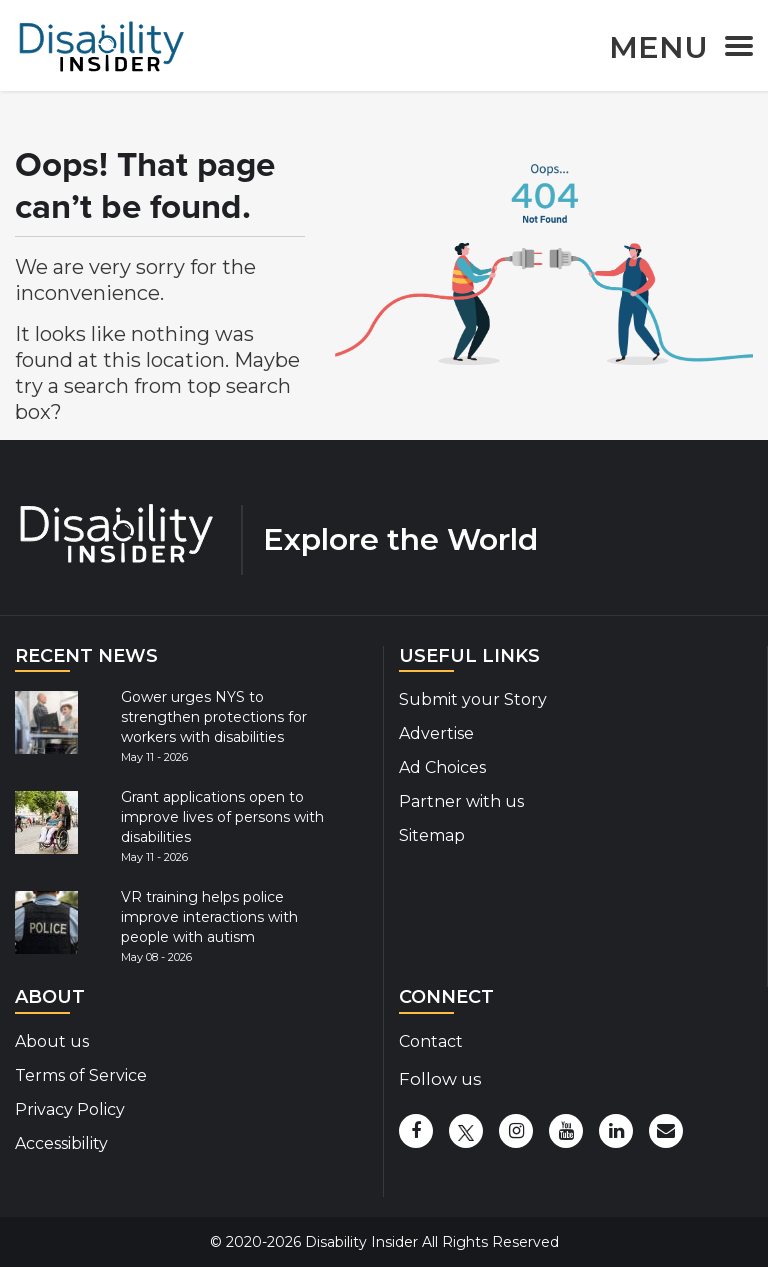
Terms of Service (81, 1075)
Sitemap (432, 835)
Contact (431, 1041)
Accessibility (61, 1143)
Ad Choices (442, 767)
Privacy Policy (70, 1109)
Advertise (436, 733)
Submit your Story (473, 699)
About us (52, 1041)
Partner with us (461, 801)
